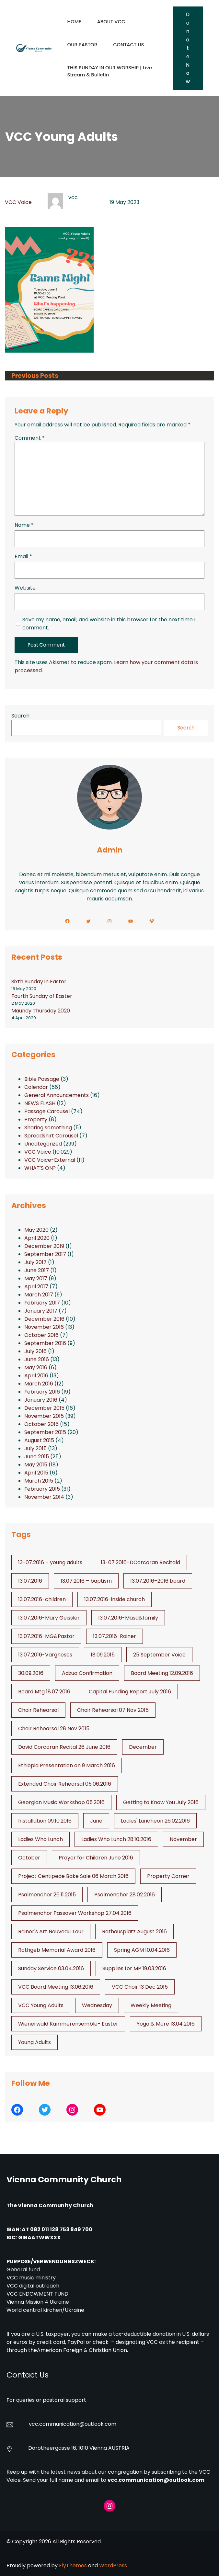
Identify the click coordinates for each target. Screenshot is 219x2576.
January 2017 (40, 1311)
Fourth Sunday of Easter (41, 996)
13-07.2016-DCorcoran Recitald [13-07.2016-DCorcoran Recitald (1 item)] (140, 1562)
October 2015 (41, 1424)
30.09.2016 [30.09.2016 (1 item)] (30, 1673)
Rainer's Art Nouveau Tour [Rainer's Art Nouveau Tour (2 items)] (51, 1931)
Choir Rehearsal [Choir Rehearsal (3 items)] (38, 1710)
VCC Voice (18, 202)
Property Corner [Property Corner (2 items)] (168, 1876)
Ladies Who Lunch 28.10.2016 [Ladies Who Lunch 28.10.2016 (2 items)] (116, 1839)
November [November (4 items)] (183, 1839)
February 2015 (42, 1489)
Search (20, 715)
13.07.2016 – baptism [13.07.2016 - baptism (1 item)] (86, 1581)
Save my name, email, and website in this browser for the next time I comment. (108, 623)
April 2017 (36, 1286)
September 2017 (45, 1254)
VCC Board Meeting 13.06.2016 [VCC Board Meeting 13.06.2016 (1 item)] (55, 1987)
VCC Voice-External (49, 1160)
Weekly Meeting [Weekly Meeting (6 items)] (151, 2005)
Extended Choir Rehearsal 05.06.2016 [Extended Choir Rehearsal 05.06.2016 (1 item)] (64, 1784)
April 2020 (37, 1238)
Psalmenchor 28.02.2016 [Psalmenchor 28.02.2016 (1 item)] (124, 1894)
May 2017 (35, 1278)
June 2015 (36, 1456)
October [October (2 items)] (29, 1857)
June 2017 (36, 1270)
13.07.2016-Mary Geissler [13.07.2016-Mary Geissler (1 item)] (49, 1617)
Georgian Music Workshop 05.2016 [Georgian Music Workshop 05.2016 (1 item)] (61, 1802)
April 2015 (36, 1472)
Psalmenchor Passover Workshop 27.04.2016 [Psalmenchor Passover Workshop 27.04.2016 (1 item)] (75, 1913)
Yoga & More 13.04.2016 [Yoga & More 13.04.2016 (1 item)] (166, 2024)
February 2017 (42, 1302)
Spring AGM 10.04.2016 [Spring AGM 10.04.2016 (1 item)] (142, 1950)
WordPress (113, 2565)
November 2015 (44, 1416)
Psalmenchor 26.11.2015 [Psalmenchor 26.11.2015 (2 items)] (47, 1894)
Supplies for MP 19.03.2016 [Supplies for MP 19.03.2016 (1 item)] (134, 1968)
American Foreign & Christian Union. (83, 2350)
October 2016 (41, 1335)
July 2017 (35, 1262)
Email (23, 556)
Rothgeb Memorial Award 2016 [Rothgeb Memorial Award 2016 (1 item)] (57, 1950)
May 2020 (36, 1230)
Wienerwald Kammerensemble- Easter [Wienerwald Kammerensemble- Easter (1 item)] (68, 2024)
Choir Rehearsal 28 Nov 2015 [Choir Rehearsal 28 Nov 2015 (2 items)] (53, 1728)
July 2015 (35, 1448)
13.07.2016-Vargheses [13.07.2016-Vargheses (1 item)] (45, 1654)
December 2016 (44, 1319)
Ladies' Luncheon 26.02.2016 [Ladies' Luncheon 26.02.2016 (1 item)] (155, 1821)
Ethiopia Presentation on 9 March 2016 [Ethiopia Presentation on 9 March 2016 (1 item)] (66, 1765)
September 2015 (45, 1432)
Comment (30, 438)
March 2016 (38, 1383)
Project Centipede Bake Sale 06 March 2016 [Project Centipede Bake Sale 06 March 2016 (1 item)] (73, 1876)
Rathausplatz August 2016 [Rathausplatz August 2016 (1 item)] (134, 1931)
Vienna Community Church (63, 2179)
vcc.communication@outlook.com (156, 2480)
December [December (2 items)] (143, 1747)
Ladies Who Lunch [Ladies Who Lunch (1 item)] (40, 1839)
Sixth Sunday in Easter (38, 981)
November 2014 (44, 1497)
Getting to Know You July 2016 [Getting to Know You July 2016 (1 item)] (161, 1802)
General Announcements (56, 1095)
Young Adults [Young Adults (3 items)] (34, 2042)
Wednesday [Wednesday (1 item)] (97, 2005)
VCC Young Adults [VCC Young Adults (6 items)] (40, 2005)
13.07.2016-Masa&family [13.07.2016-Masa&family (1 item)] (128, 1617)
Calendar (36, 1087)
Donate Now (188, 48)
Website (25, 588)
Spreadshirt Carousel (51, 1135)
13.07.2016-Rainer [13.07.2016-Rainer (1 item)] (114, 1636)
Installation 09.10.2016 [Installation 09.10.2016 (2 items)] (45, 1821)
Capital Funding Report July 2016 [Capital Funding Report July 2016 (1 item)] (130, 1691)
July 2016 (35, 1351)
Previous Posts (34, 375)
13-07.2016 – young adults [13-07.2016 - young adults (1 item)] (50, 1562)
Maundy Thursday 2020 (40, 1010)
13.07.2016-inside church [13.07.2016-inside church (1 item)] (114, 1599)
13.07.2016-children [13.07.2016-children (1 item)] (42, 1599)
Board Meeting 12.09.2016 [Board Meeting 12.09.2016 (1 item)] (162, 1673)
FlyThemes (73, 2565)
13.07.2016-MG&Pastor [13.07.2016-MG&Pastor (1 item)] (46, 1636)
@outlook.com (97, 2424)
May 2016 (35, 1367)
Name (24, 525)
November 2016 (44, 1327)
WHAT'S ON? (40, 1168)
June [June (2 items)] (96, 1821)
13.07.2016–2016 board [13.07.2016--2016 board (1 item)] (157, 1581)
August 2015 (39, 1440)
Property (35, 1119)
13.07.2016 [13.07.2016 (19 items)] (30, 1581)
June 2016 (36, 1359)
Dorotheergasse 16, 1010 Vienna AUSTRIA (79, 2448)
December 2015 (44, 1408)
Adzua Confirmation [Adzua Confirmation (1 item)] (87, 1673)
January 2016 (40, 1400)
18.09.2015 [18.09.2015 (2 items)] (103, 1654)
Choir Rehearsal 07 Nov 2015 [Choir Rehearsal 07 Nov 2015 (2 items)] (113, 1710)
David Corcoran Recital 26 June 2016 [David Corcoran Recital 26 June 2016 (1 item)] (64, 1747)
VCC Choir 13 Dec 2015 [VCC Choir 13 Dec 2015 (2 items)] (140, 1987)
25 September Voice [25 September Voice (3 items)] (159, 1654)
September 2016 (45, 1343)
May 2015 (35, 1464)
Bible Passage (41, 1079)
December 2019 (44, 1246)
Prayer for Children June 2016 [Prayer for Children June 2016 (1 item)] (96, 1857)
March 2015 (38, 1481)
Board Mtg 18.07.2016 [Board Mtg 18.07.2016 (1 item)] (44, 1691)
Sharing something (48, 1127)
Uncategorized (43, 1143)
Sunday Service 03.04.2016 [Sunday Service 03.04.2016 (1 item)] (51, 1968)
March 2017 (38, 1294)
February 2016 (42, 1391)
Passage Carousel (47, 1111)
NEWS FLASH (39, 1103)
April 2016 (36, 1375)
